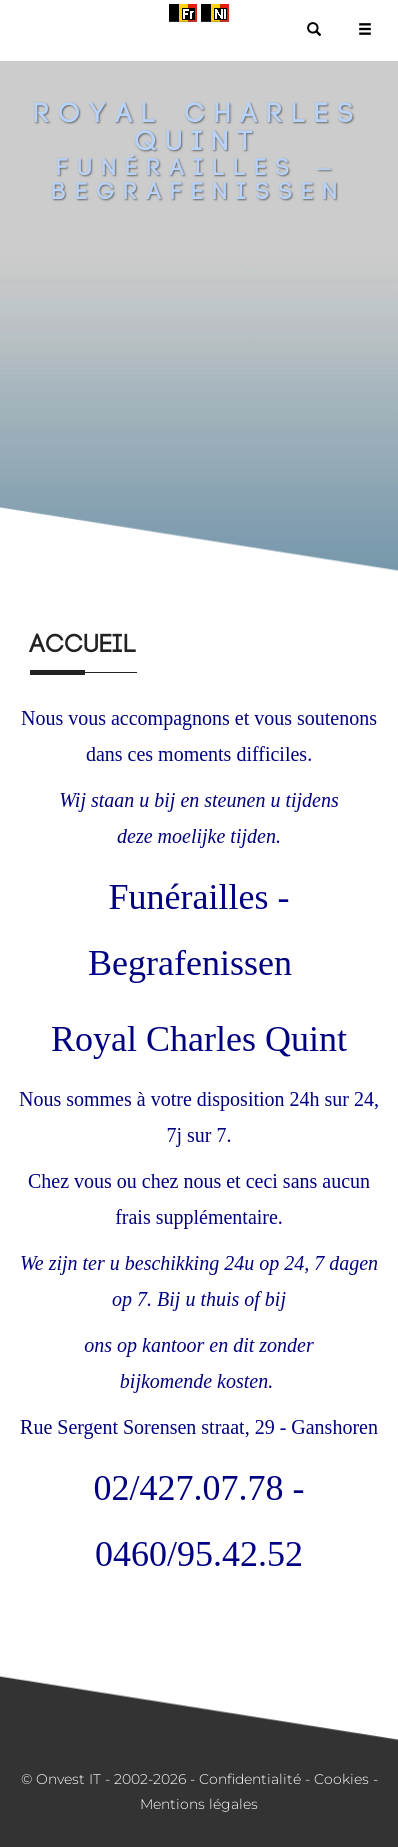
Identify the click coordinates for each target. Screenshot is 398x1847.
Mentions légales (199, 1804)
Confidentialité (250, 1779)
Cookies (341, 1779)
